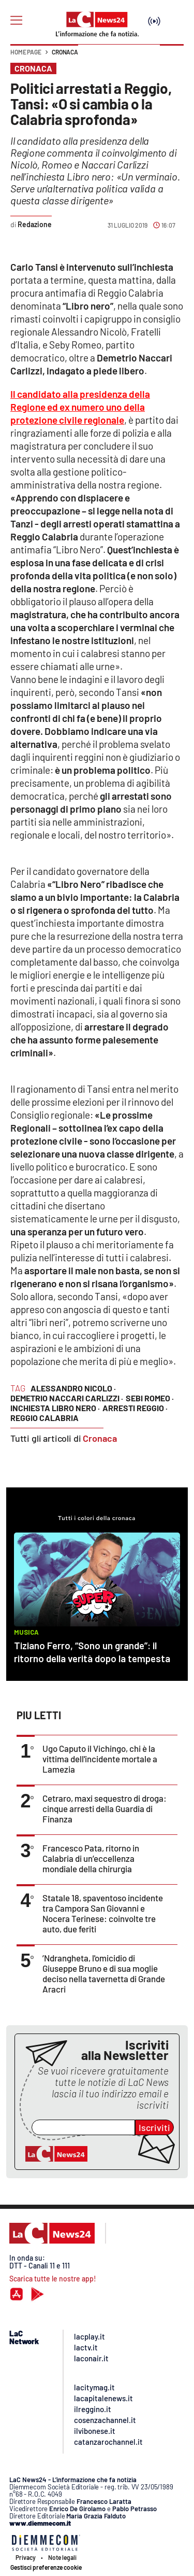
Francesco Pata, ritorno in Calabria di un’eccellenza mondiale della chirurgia (90, 1858)
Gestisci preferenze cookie (46, 2567)
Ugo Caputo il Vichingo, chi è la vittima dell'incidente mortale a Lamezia (99, 1758)
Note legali (62, 2557)
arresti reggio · (135, 1408)
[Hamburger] (16, 20)
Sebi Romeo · (150, 1398)
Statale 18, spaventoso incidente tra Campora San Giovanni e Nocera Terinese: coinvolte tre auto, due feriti (102, 1913)
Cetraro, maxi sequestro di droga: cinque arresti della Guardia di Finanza (104, 1808)
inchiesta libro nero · (55, 1408)
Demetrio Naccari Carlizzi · (66, 1398)
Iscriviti (154, 2127)
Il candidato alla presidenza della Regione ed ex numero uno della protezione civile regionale (80, 407)
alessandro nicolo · (73, 1388)
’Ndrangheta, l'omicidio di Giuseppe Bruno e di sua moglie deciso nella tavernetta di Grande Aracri (103, 1973)
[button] (172, 57)
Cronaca (65, 51)
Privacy (26, 2557)
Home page (25, 51)
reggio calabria (44, 1418)
